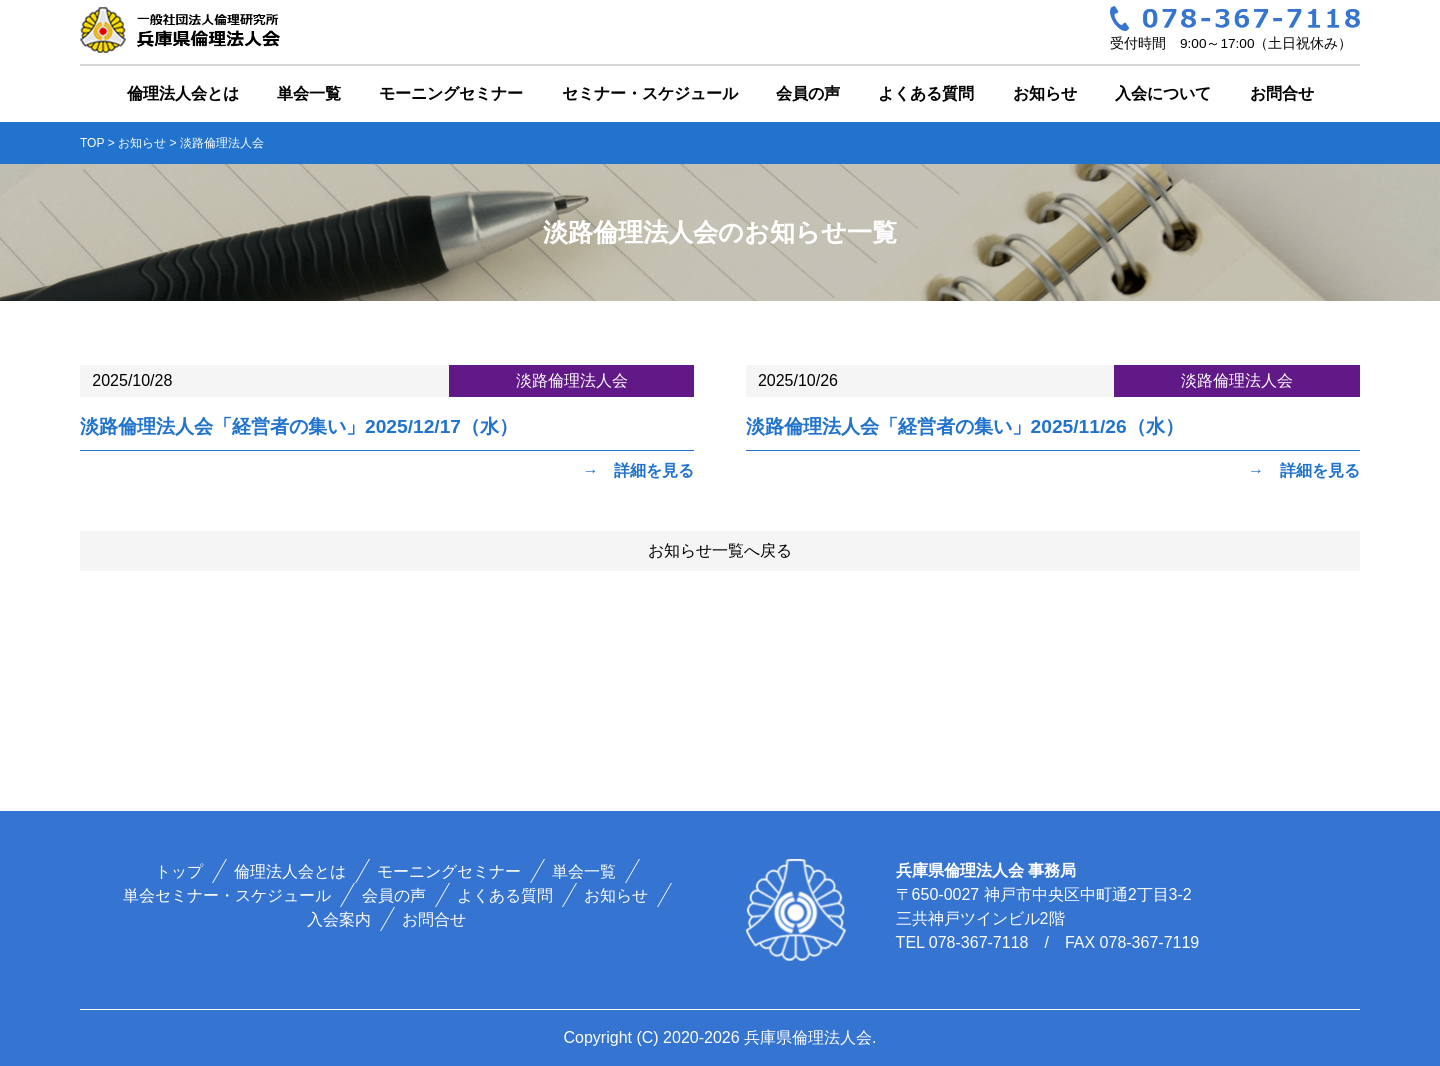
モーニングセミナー (451, 93)
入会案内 (339, 919)
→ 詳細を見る (638, 470)
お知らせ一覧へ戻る (720, 550)
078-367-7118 (979, 942)
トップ (180, 871)
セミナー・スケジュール (650, 93)
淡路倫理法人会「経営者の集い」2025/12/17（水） (299, 426)
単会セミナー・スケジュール (228, 895)
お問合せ (1282, 93)
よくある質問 (926, 93)
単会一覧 (309, 93)
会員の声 (808, 93)
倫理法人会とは (183, 93)
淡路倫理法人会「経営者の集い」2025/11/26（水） (965, 426)
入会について (1163, 93)
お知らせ (1045, 93)
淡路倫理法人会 (572, 380)
